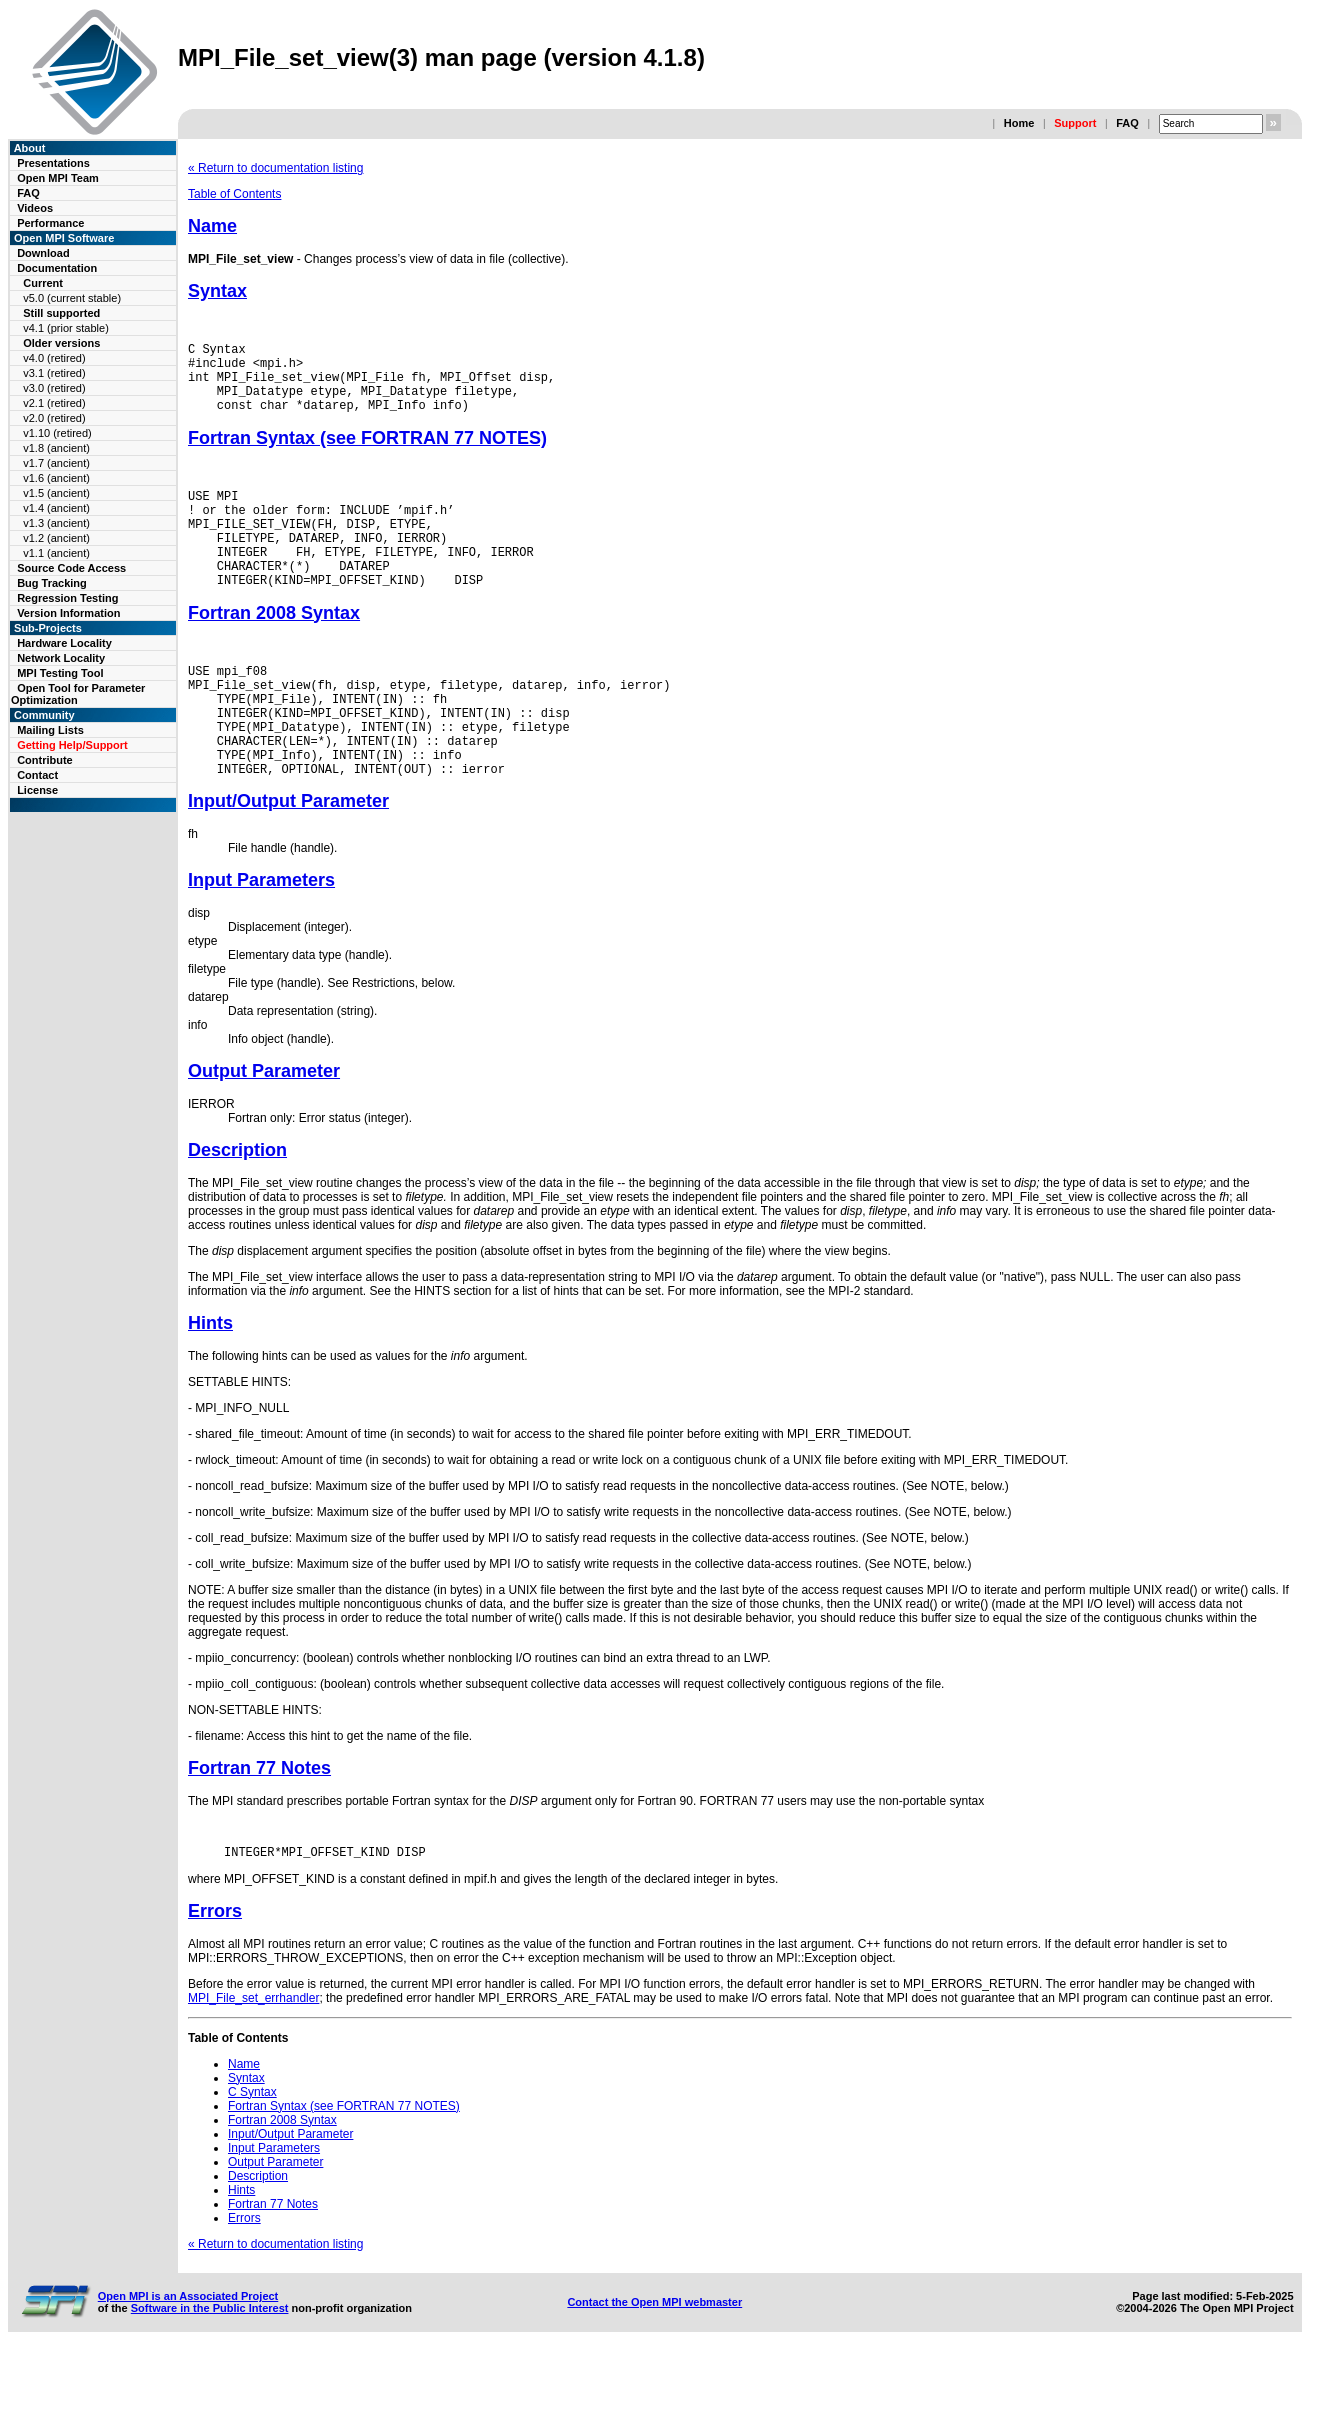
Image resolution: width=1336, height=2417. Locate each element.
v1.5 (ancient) (56, 493)
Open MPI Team (58, 178)
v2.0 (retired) (54, 418)
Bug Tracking (52, 583)
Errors (215, 1974)
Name (212, 226)
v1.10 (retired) (57, 433)
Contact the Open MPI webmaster (654, 2365)
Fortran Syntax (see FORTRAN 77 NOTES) (367, 453)
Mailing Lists (50, 730)
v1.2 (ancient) (56, 538)
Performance (50, 223)
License (37, 790)
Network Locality (61, 658)
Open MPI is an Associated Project (188, 2359)
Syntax (217, 291)
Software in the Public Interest (210, 2371)
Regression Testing (67, 598)
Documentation (57, 268)
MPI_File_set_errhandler (253, 2061)
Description (237, 1210)
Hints (210, 1383)
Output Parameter (264, 1131)
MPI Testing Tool (60, 673)
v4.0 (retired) (54, 358)
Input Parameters (261, 940)
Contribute (45, 760)
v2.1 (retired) (54, 403)
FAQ (1127, 123)
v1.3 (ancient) (56, 523)
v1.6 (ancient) (56, 478)
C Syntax (252, 2155)
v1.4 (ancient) (56, 508)
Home (1019, 123)
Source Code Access (71, 568)
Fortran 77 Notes (259, 1828)
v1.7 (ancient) (56, 463)
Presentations (53, 163)
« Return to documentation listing (275, 168)
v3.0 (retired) (54, 388)
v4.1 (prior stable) (66, 328)
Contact (37, 775)
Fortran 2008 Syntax (274, 649)
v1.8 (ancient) (56, 448)
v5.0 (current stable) (72, 298)
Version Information (68, 613)
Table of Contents (234, 194)
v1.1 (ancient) (56, 553)
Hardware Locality (64, 643)
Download (43, 253)
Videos (35, 208)
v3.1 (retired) (54, 373)
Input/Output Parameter (288, 861)
